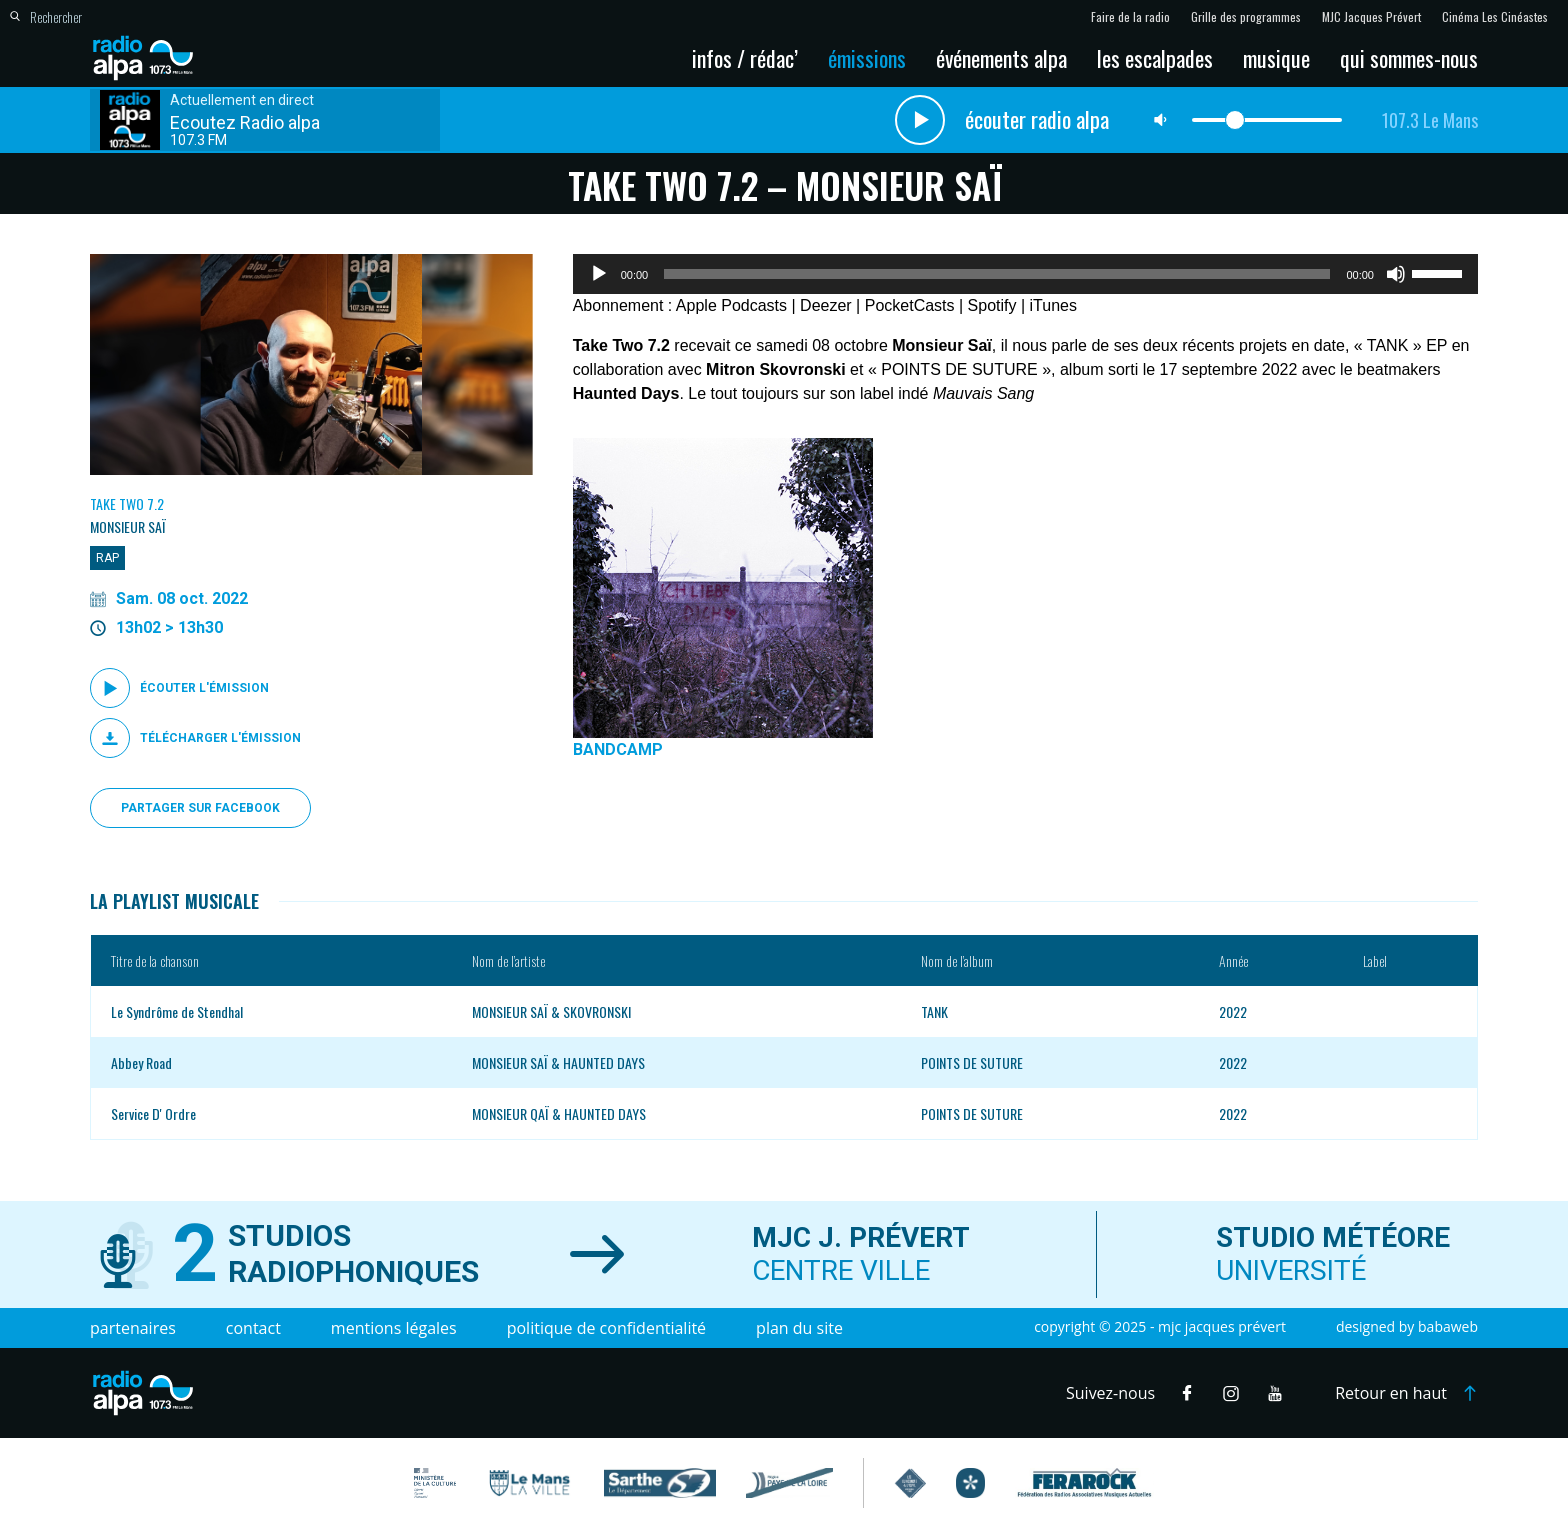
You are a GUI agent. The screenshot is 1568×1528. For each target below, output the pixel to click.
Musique (1276, 58)
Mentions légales (394, 1328)
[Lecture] (599, 274)
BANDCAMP (618, 749)
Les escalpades (1155, 58)
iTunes (1053, 305)
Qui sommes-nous (1409, 58)
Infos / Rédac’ (745, 58)
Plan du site (799, 1328)
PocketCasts (910, 305)
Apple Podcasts (731, 305)
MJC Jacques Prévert (1371, 17)
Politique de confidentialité (606, 1328)
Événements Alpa (1001, 58)
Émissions (867, 58)
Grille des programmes (1246, 17)
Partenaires (133, 1328)
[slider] (997, 274)
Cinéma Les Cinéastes (1495, 17)
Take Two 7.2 (127, 503)
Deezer (826, 305)
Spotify (992, 305)
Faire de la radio (1130, 17)
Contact (253, 1328)
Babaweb (1448, 1326)
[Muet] (1396, 274)
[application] (1025, 274)
